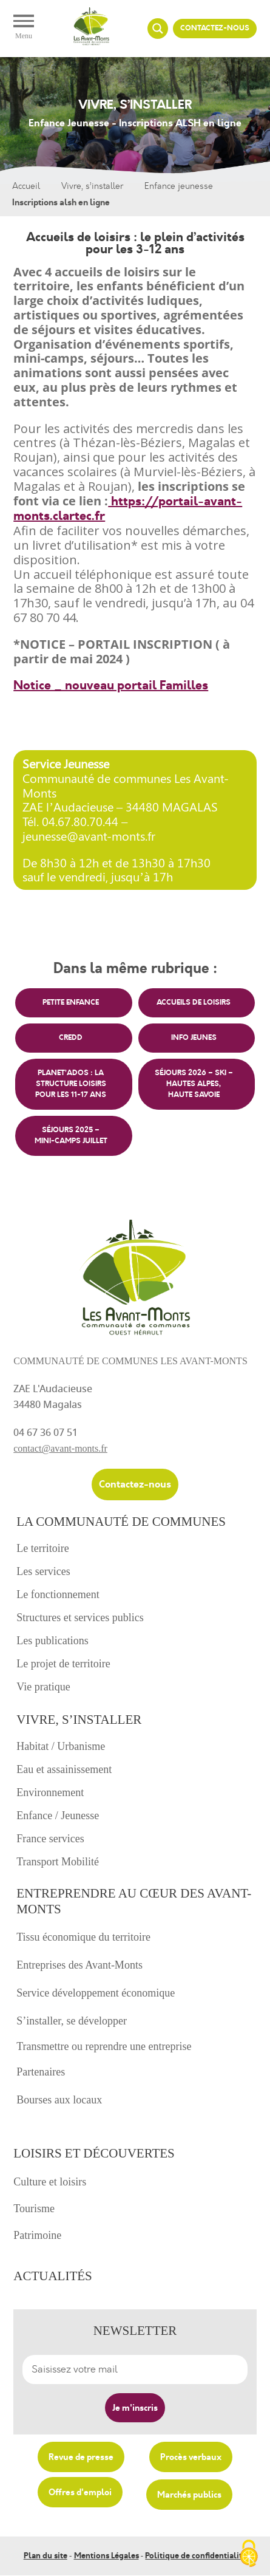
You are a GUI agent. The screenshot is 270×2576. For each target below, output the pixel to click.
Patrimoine (37, 2235)
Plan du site (45, 2555)
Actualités (52, 2276)
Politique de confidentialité (195, 2555)
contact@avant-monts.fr (60, 1448)
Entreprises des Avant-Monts (79, 1965)
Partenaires (40, 2072)
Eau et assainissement (64, 1769)
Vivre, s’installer (92, 186)
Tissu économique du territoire (83, 1937)
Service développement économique (95, 1993)
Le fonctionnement (57, 1594)
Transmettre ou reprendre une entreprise (103, 2046)
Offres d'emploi (80, 2492)
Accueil (26, 186)
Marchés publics (189, 2495)
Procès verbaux (190, 2457)
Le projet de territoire (63, 1664)
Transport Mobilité (57, 1862)
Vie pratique (43, 1687)
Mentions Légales (106, 2555)
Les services (43, 1571)
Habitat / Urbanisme (60, 1746)
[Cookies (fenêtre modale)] (249, 2554)
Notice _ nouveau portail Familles (110, 685)
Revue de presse (81, 2457)
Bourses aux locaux (59, 2100)
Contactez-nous (214, 28)
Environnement (50, 1792)
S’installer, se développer (71, 2021)
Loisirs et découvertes (94, 2153)
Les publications (52, 1641)
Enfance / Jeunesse (57, 1815)
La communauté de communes (121, 1521)
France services (50, 1839)
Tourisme (34, 2208)
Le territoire (42, 1548)
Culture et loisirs (49, 2182)
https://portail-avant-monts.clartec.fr (127, 509)
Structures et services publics (79, 1617)
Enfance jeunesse (178, 186)
